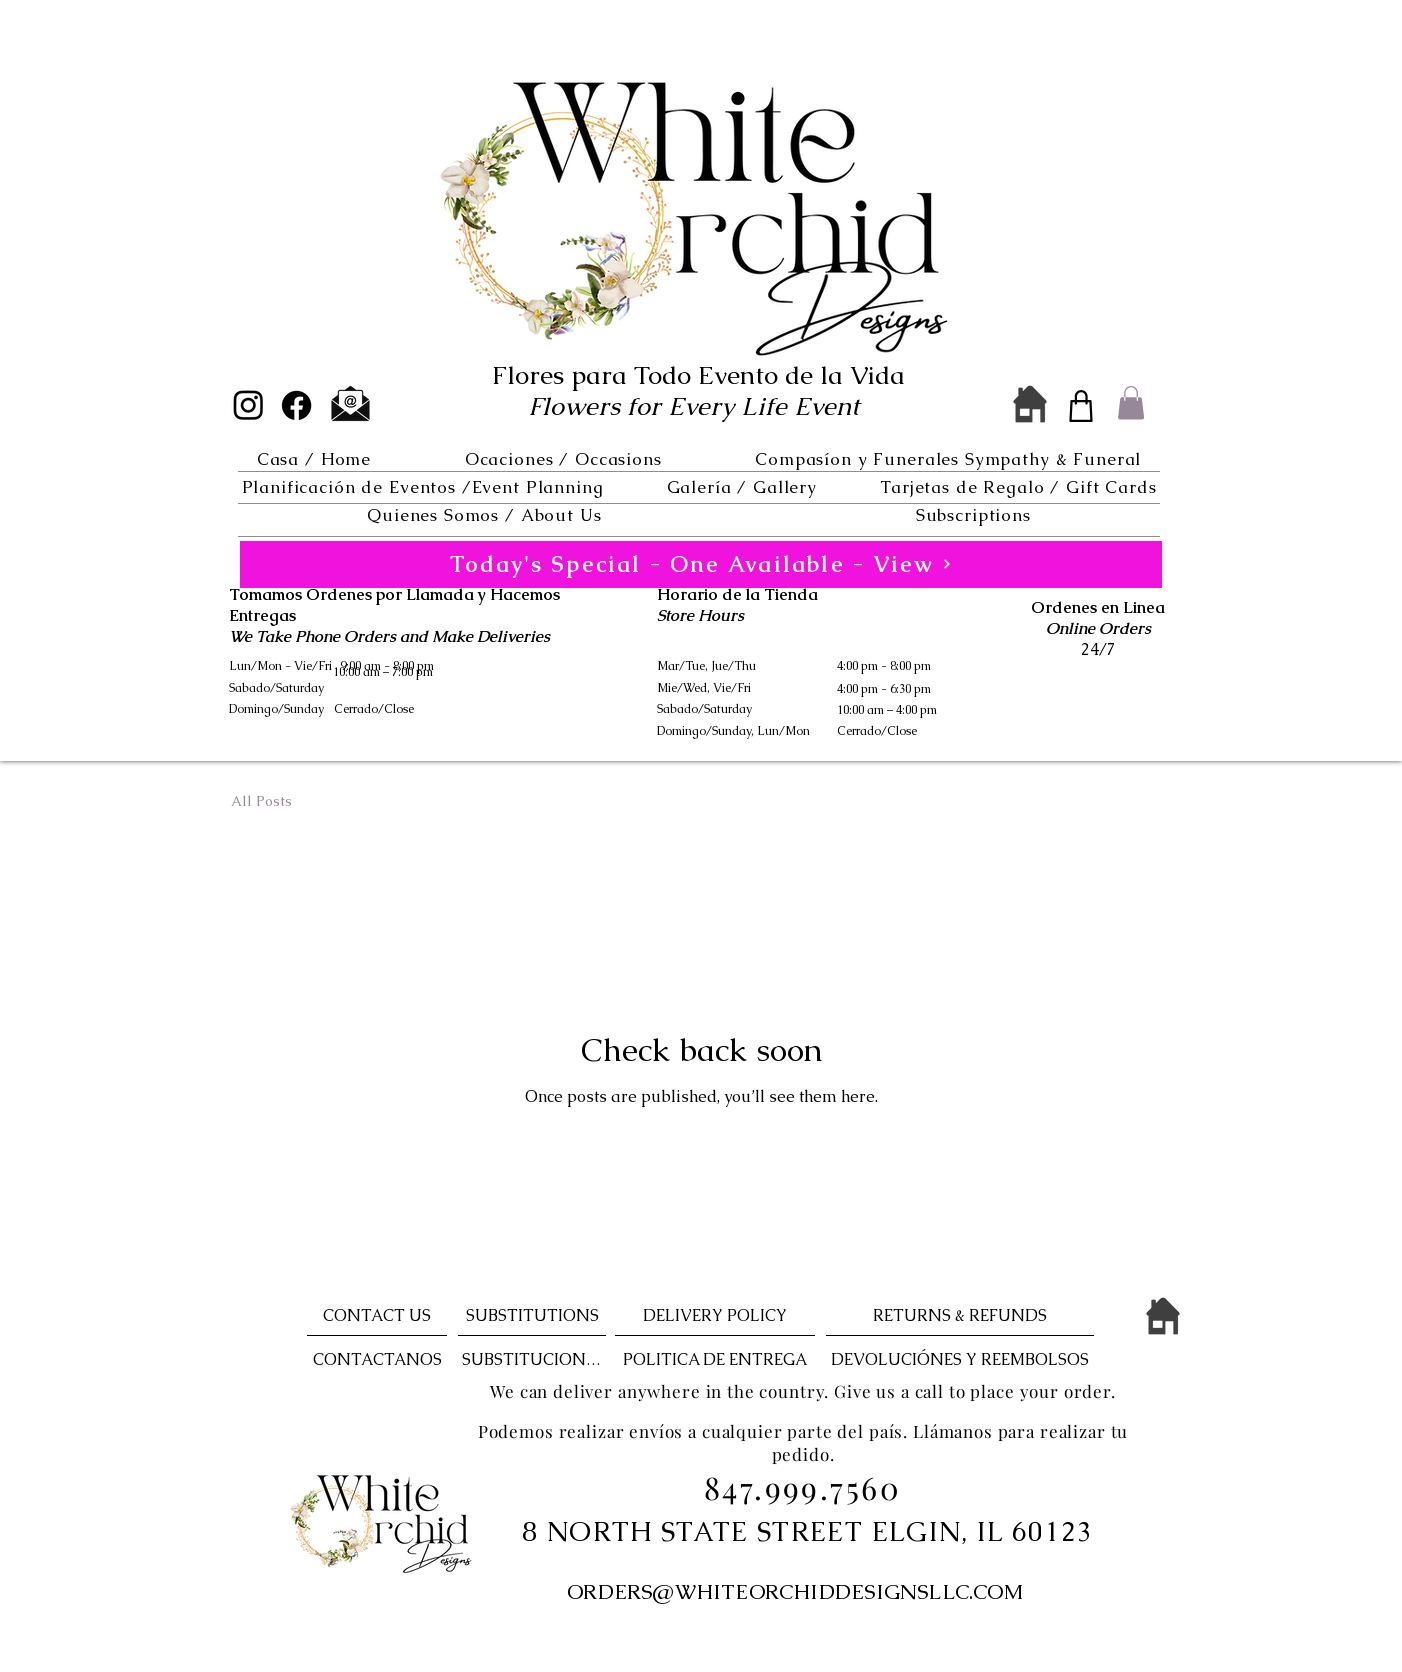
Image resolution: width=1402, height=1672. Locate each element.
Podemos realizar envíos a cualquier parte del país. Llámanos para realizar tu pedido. (803, 1442)
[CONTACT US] (377, 1316)
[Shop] (1081, 406)
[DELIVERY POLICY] (715, 1316)
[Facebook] (296, 405)
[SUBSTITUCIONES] (532, 1360)
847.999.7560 (802, 1487)
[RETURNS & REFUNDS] (960, 1316)
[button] (563, 459)
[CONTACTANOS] (377, 1360)
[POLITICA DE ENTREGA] (715, 1360)
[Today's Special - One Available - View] (701, 564)
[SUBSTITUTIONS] (532, 1316)
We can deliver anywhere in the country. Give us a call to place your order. (803, 1391)
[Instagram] (248, 404)
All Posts (261, 801)
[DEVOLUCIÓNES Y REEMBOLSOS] (960, 1360)
